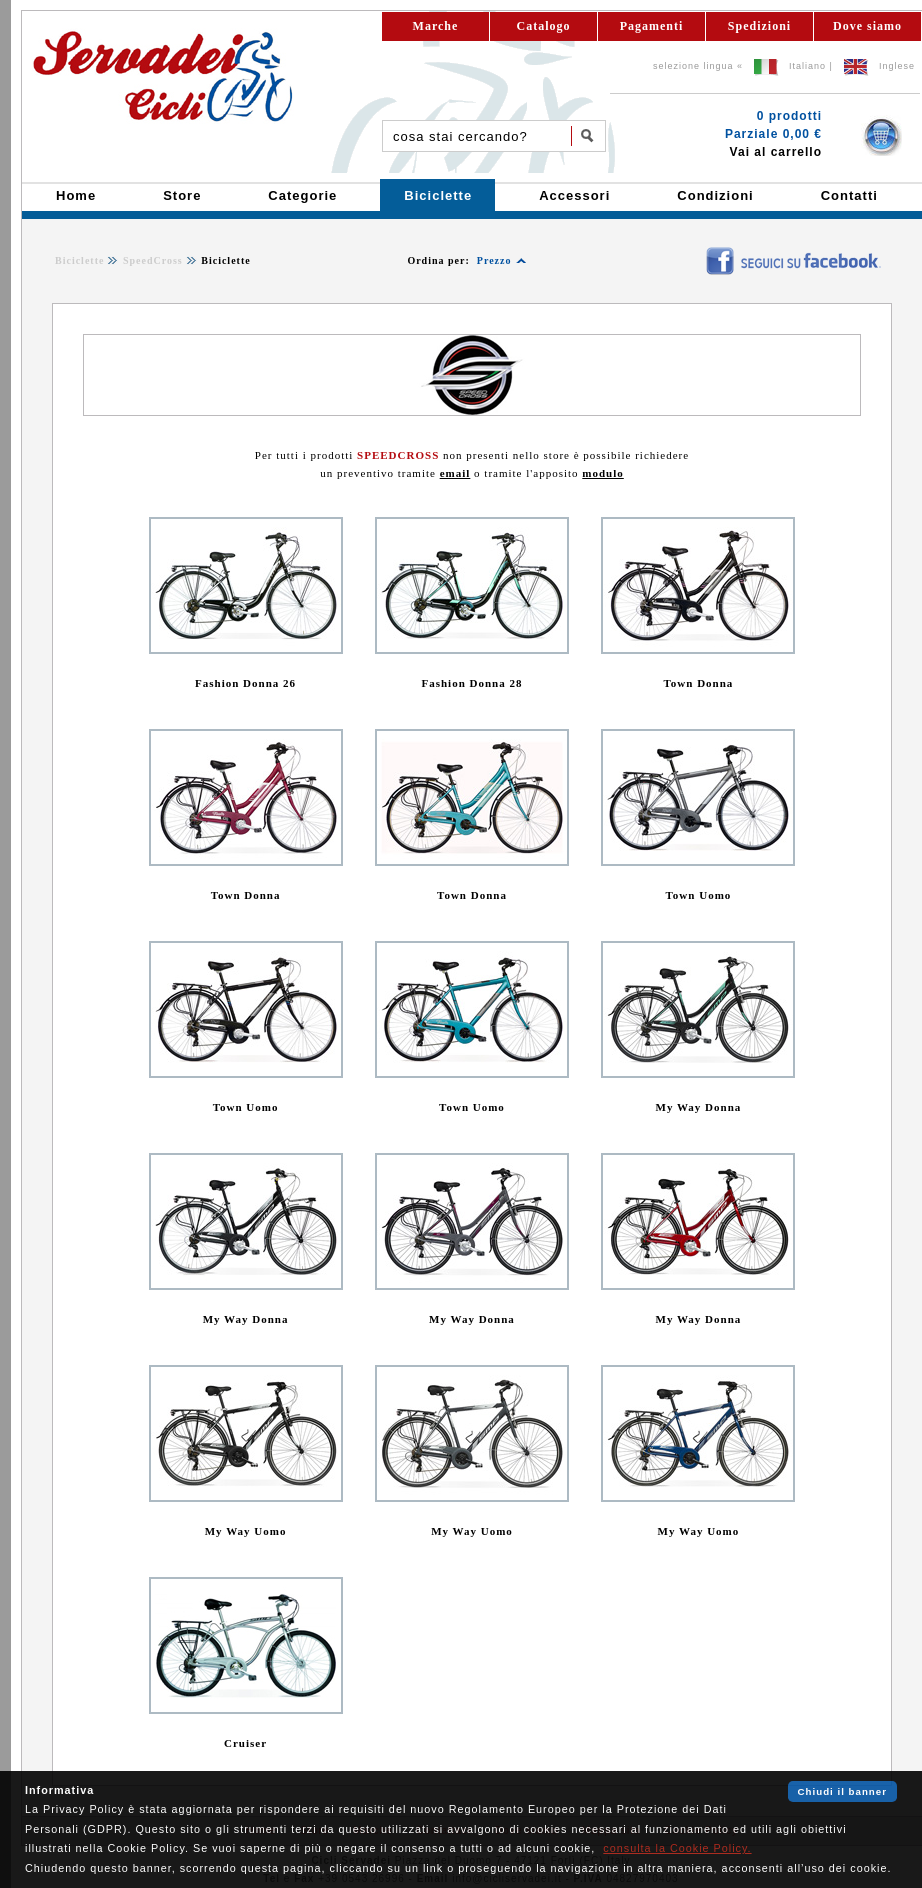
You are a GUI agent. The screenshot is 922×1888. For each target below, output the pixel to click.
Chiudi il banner (842, 1791)
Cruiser (245, 1743)
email (455, 473)
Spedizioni (759, 26)
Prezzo (494, 260)
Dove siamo (867, 26)
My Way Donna (699, 1107)
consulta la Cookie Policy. (677, 1848)
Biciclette (79, 260)
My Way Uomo (246, 1531)
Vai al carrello (776, 152)
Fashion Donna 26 (245, 683)
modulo (602, 473)
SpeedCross (153, 260)
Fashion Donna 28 (471, 683)
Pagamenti (652, 26)
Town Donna (699, 683)
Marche (436, 26)
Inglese (897, 66)
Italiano (807, 66)
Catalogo (544, 26)
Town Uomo (699, 895)
